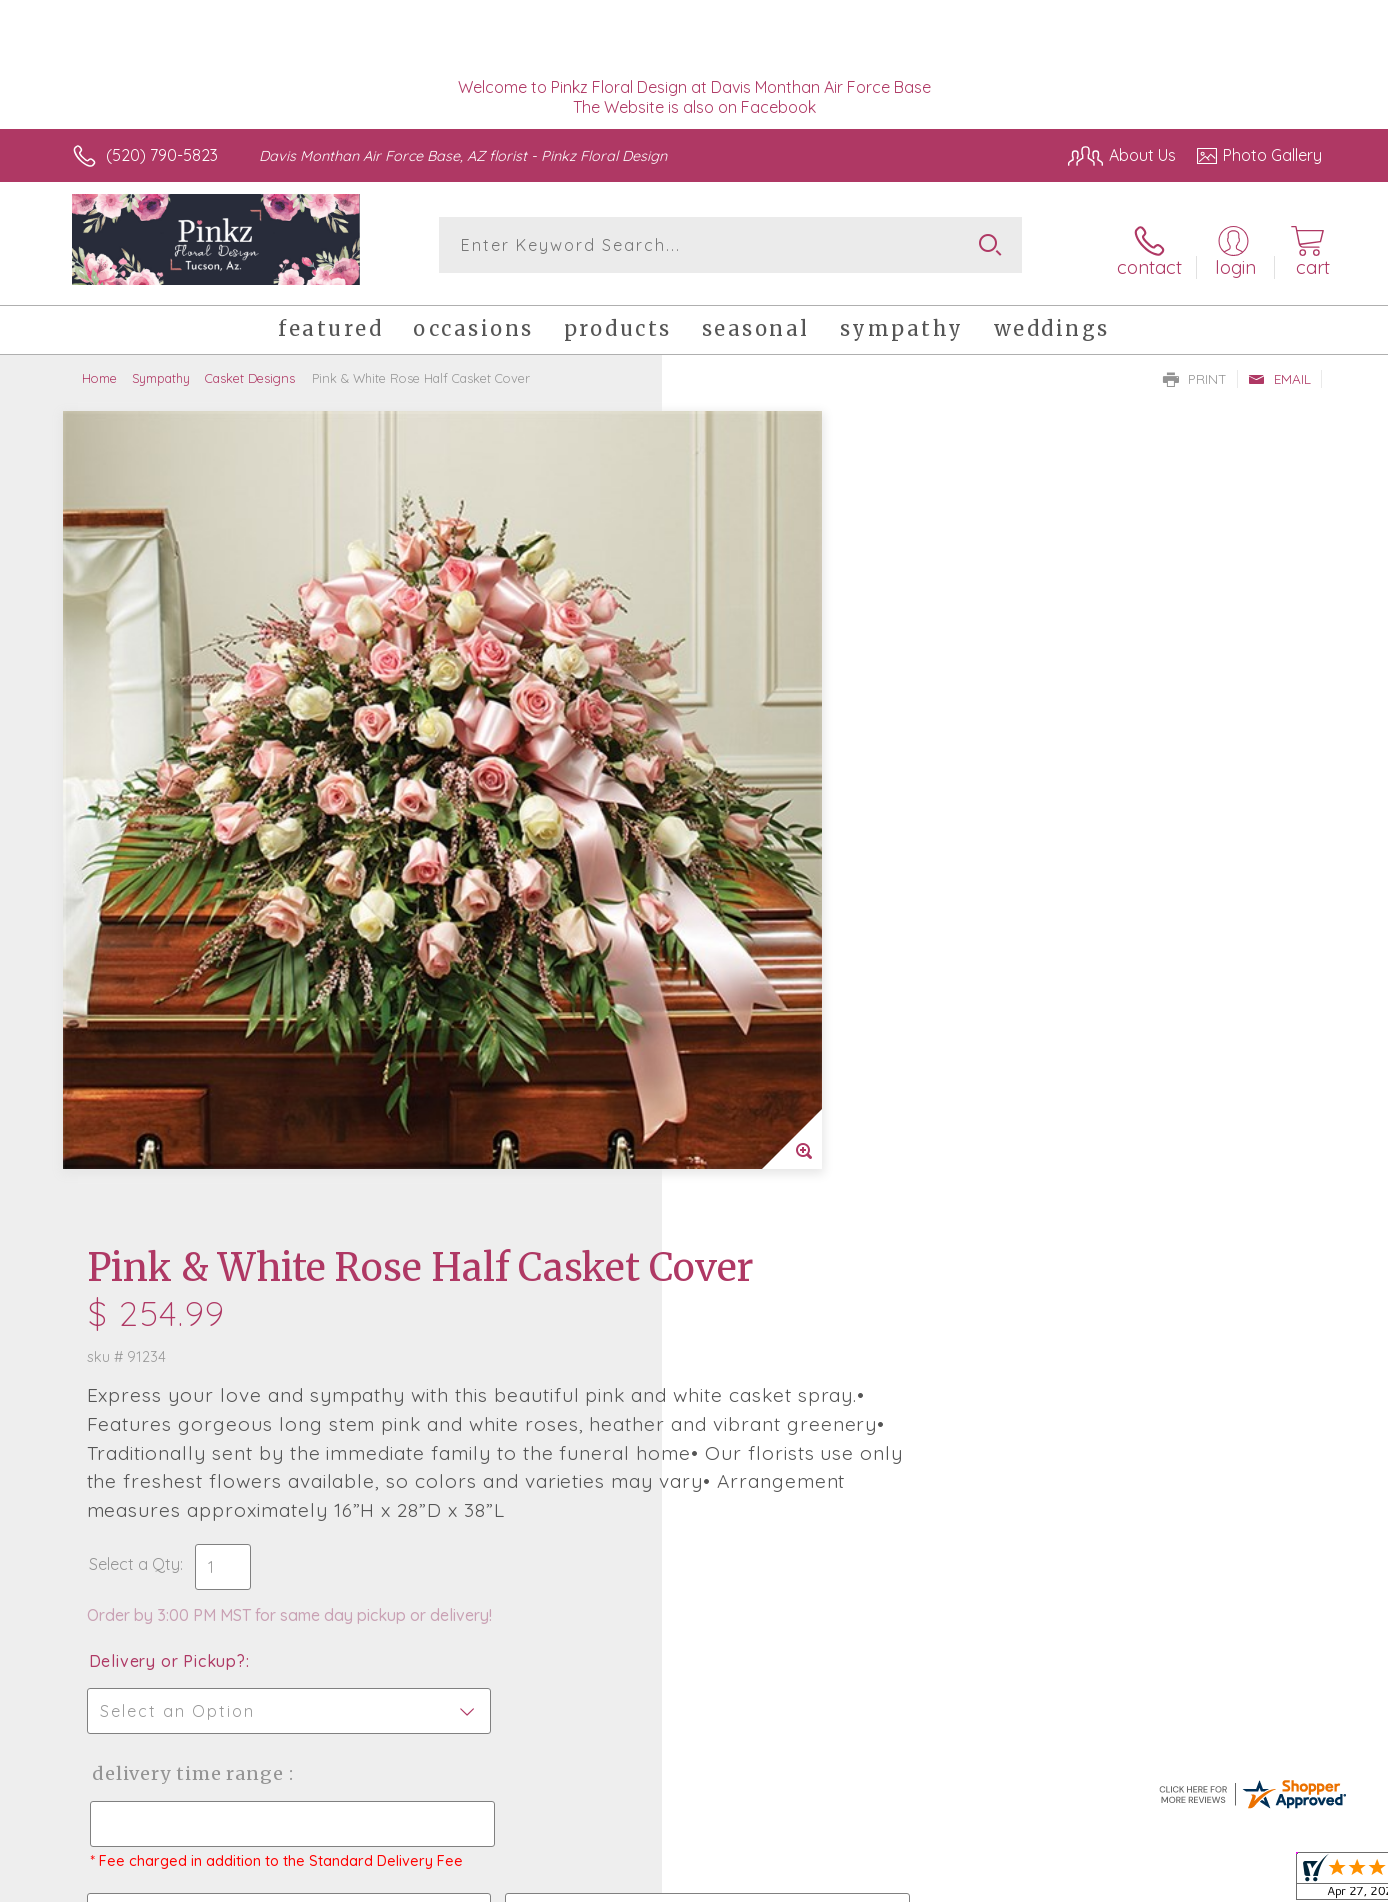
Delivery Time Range (794, 993)
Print (1195, 371)
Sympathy (161, 370)
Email (1279, 371)
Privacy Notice (1002, 1882)
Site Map (1268, 1882)
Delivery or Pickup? (774, 881)
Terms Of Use (884, 1882)
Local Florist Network (1145, 1882)
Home (99, 370)
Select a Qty (741, 784)
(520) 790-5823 (162, 155)
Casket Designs (250, 370)
